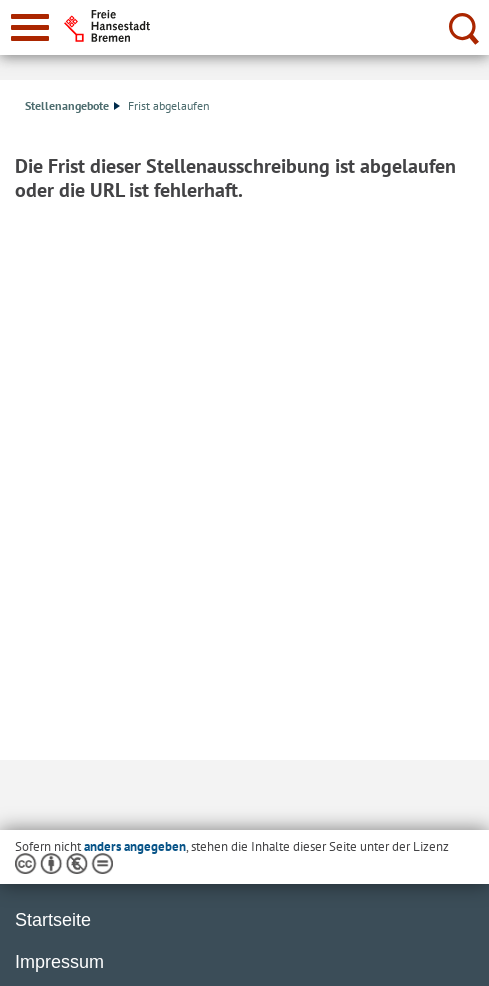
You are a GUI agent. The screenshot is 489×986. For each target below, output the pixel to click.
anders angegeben (135, 846)
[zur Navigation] (30, 27)
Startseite (53, 920)
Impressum (59, 962)
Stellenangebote (72, 105)
